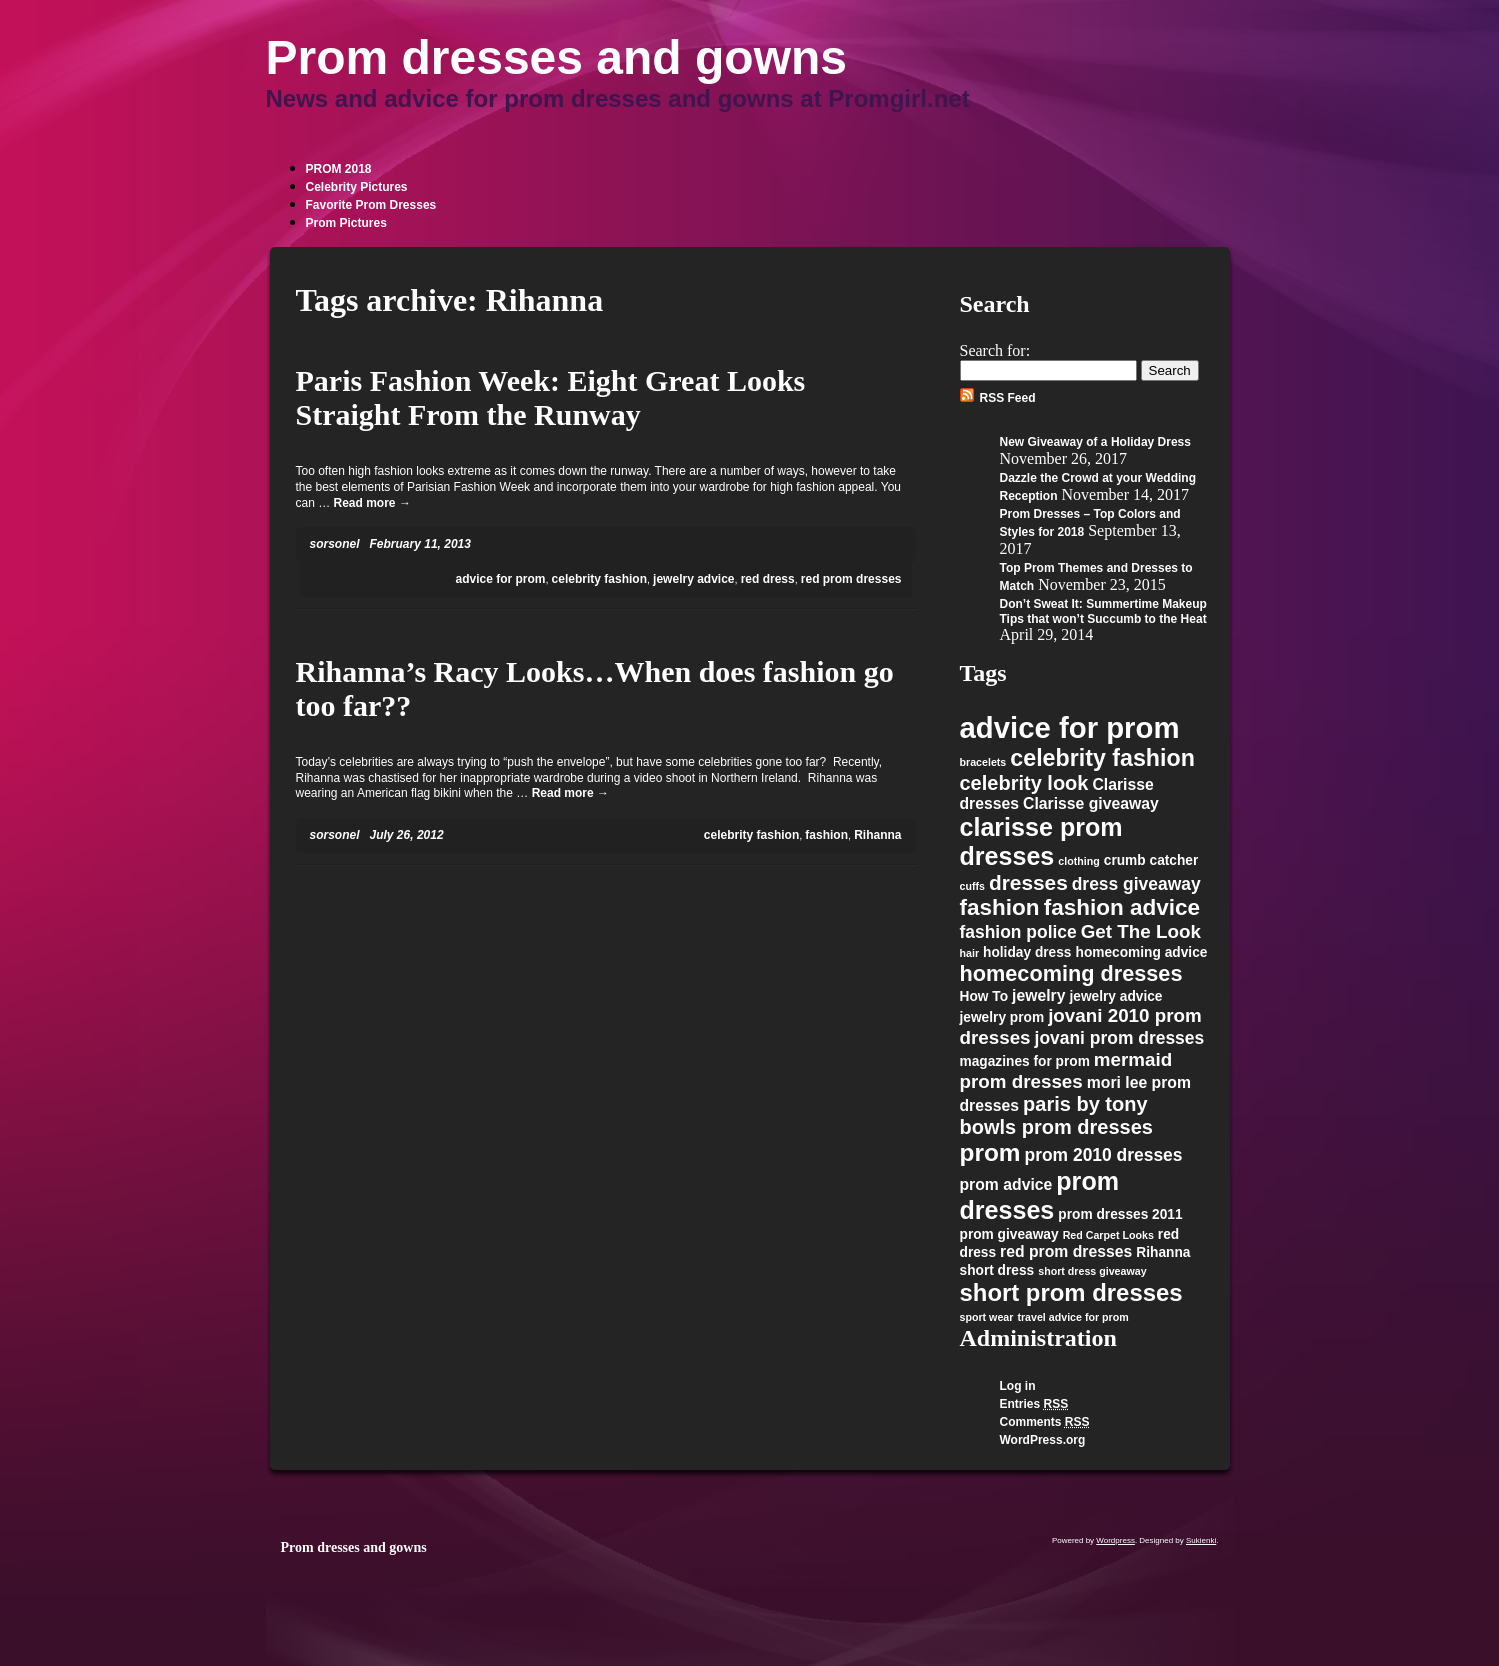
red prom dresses (851, 579)
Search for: (995, 350)
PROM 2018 (339, 169)
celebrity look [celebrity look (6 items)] (1024, 783)
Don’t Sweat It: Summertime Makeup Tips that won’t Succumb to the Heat (1103, 611)
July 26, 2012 (407, 835)
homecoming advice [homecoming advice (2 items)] (1142, 952)
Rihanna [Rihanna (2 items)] (1163, 1252)
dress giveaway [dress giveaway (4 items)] (1136, 884)
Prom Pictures (346, 223)
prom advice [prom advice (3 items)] (1006, 1184)
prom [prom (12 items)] (990, 1152)
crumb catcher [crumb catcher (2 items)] (1151, 860)
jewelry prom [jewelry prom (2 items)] (1002, 1017)
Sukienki (1201, 1540)
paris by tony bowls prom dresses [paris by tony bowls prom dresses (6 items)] (1056, 1115)
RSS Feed (1008, 398)
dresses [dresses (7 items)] (1028, 882)
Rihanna (877, 835)
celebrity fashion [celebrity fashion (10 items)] (1102, 758)
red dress (768, 579)
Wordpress (1115, 1540)
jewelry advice (693, 579)
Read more (372, 503)
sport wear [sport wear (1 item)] (987, 1317)
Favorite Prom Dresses (371, 205)
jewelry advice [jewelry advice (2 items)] (1115, 996)
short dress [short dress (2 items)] (997, 1270)
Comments (1045, 1422)
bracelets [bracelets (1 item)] (983, 762)
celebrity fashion (599, 579)
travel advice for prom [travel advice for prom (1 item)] (1072, 1317)
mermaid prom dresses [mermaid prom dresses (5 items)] (1066, 1070)
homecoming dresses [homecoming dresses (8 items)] (1071, 973)
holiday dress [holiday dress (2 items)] (1027, 952)
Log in (1018, 1386)
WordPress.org (1043, 1440)
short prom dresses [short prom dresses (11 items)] (1071, 1292)
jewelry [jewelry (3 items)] (1038, 995)
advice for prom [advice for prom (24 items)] (1070, 727)
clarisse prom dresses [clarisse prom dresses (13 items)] (1041, 841)
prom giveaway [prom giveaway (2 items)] (1009, 1234)
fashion (826, 835)
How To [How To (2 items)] (984, 996)
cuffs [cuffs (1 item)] (972, 886)
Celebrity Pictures (357, 187)
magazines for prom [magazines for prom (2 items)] (1025, 1061)
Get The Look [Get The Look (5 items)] (1141, 931)
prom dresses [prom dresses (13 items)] (1040, 1195)
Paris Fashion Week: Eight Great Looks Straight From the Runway (551, 397)
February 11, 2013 (420, 544)
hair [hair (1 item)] (970, 953)
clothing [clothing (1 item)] (1078, 861)
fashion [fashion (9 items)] (1000, 907)
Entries (1034, 1404)
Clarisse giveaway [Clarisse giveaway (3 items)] (1091, 803)
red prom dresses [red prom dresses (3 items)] (1066, 1251)
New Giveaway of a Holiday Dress (1095, 442)
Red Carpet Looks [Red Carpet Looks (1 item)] (1108, 1235)
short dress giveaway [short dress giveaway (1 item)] (1092, 1271)
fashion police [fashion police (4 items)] (1018, 932)
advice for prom (500, 579)
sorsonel (335, 544)
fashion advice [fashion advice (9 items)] (1122, 907)
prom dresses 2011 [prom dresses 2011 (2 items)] (1120, 1214)
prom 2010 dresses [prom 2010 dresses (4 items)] (1104, 1155)
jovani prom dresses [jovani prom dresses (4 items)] (1120, 1038)
